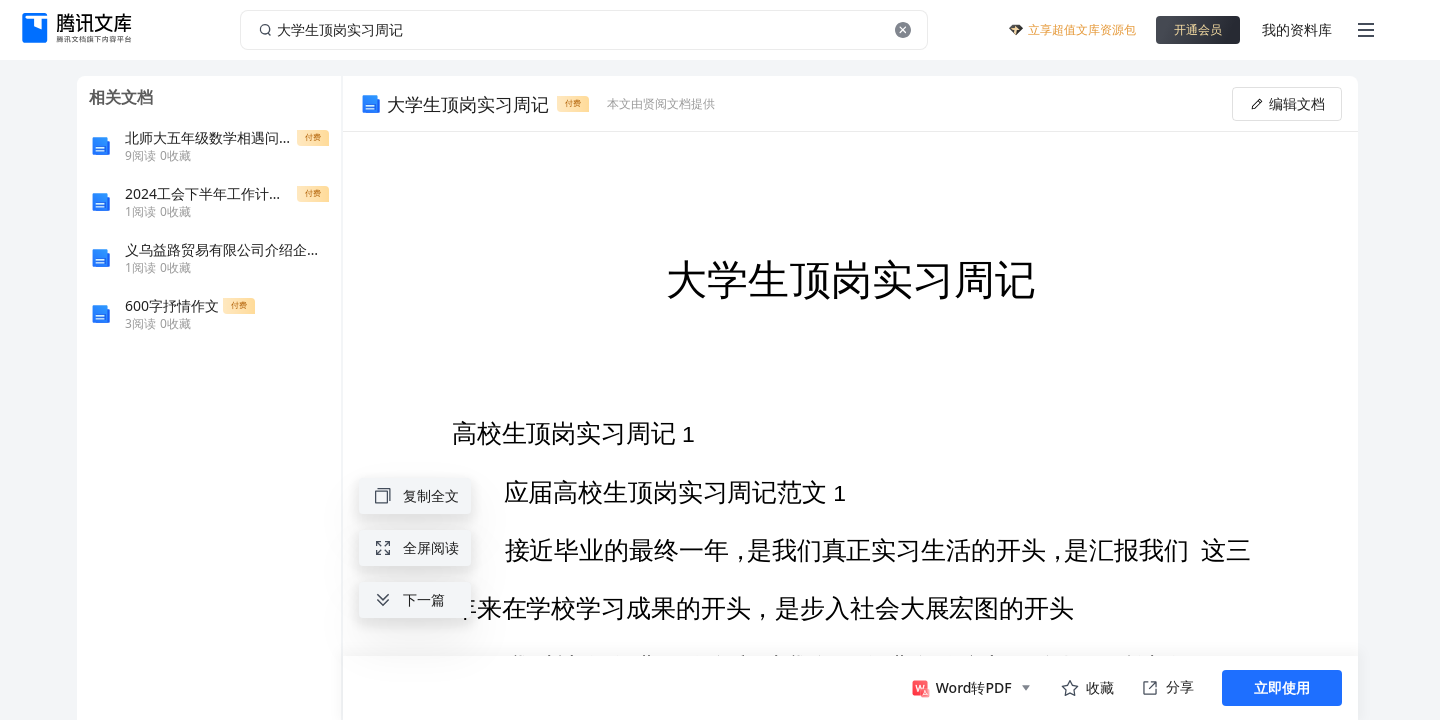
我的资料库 (1297, 29)
